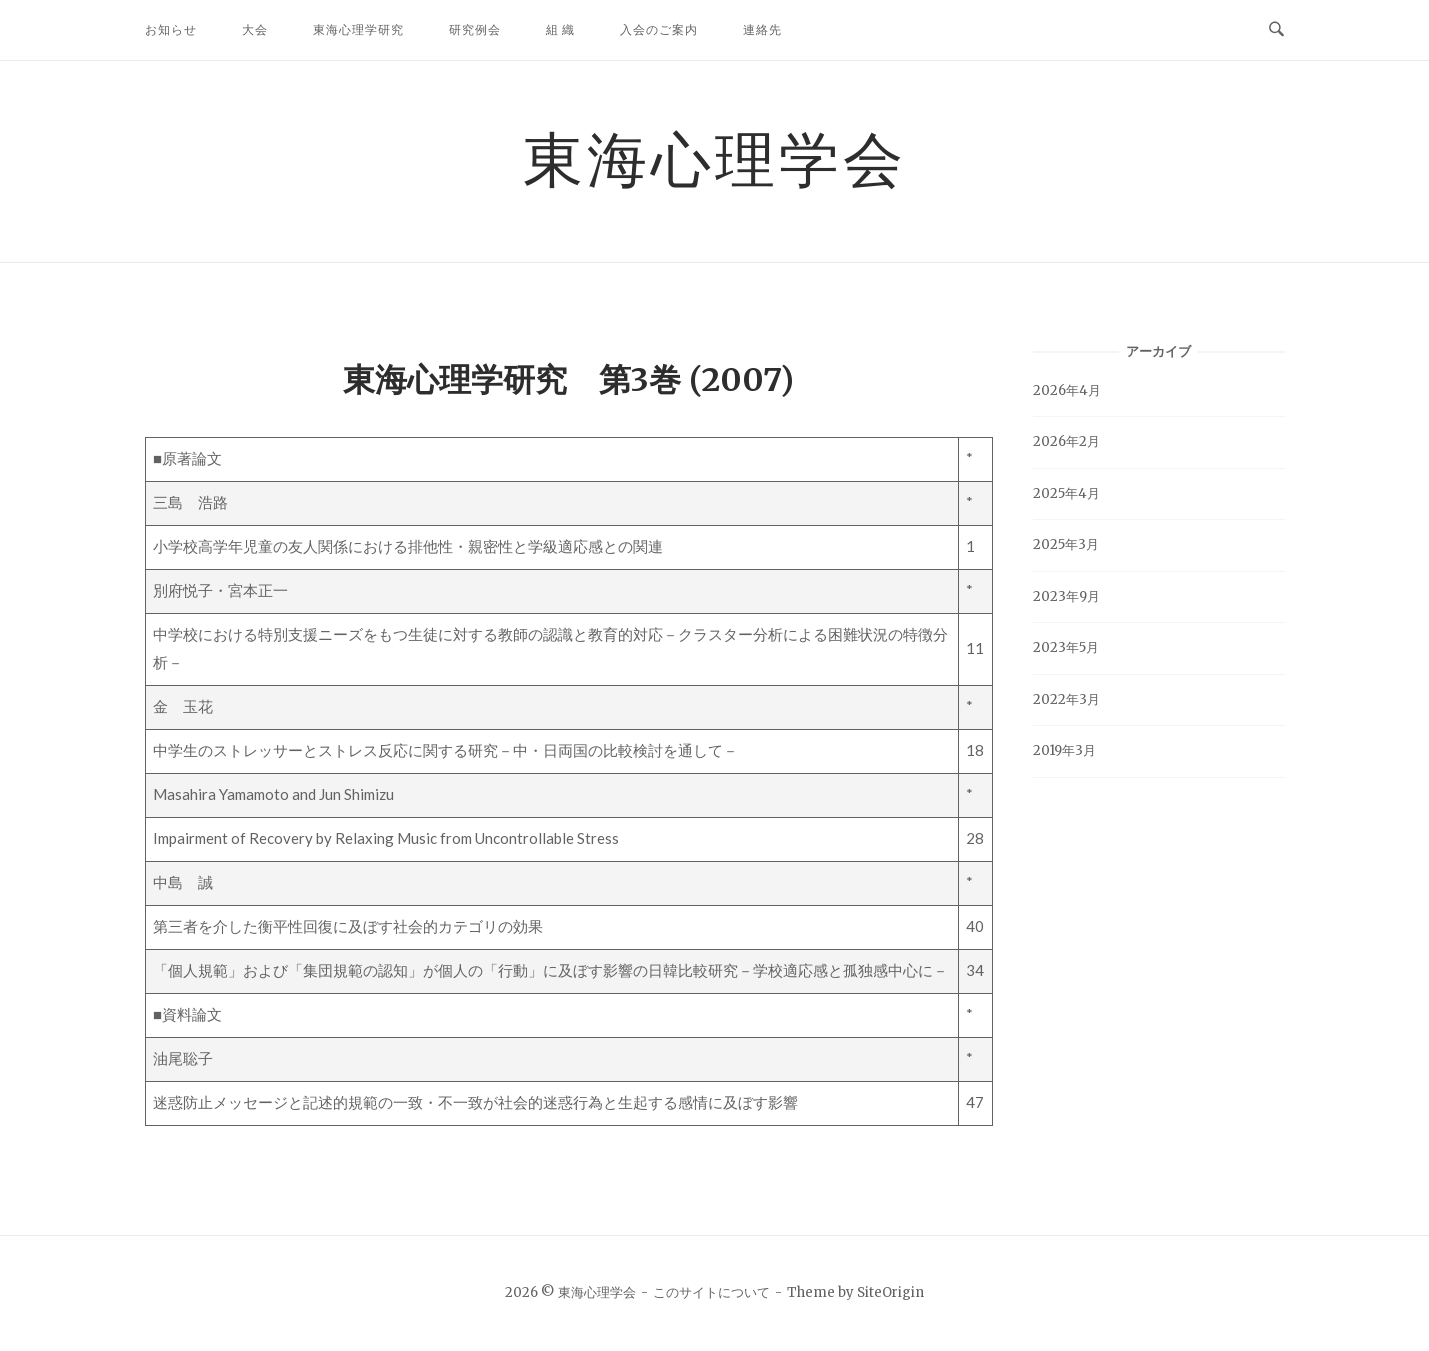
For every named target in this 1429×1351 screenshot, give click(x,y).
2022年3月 (1066, 699)
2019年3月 (1064, 750)
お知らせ (171, 29)
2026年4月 (1067, 390)
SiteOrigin (890, 1292)
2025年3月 (1066, 544)
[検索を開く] (1276, 30)
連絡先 (762, 29)
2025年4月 (1066, 493)
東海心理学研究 (358, 29)
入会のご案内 (659, 29)
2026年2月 (1066, 441)
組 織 (560, 29)
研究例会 (475, 29)
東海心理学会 (715, 158)
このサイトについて (711, 1292)
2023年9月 (1066, 596)
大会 (255, 29)
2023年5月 (1066, 647)
